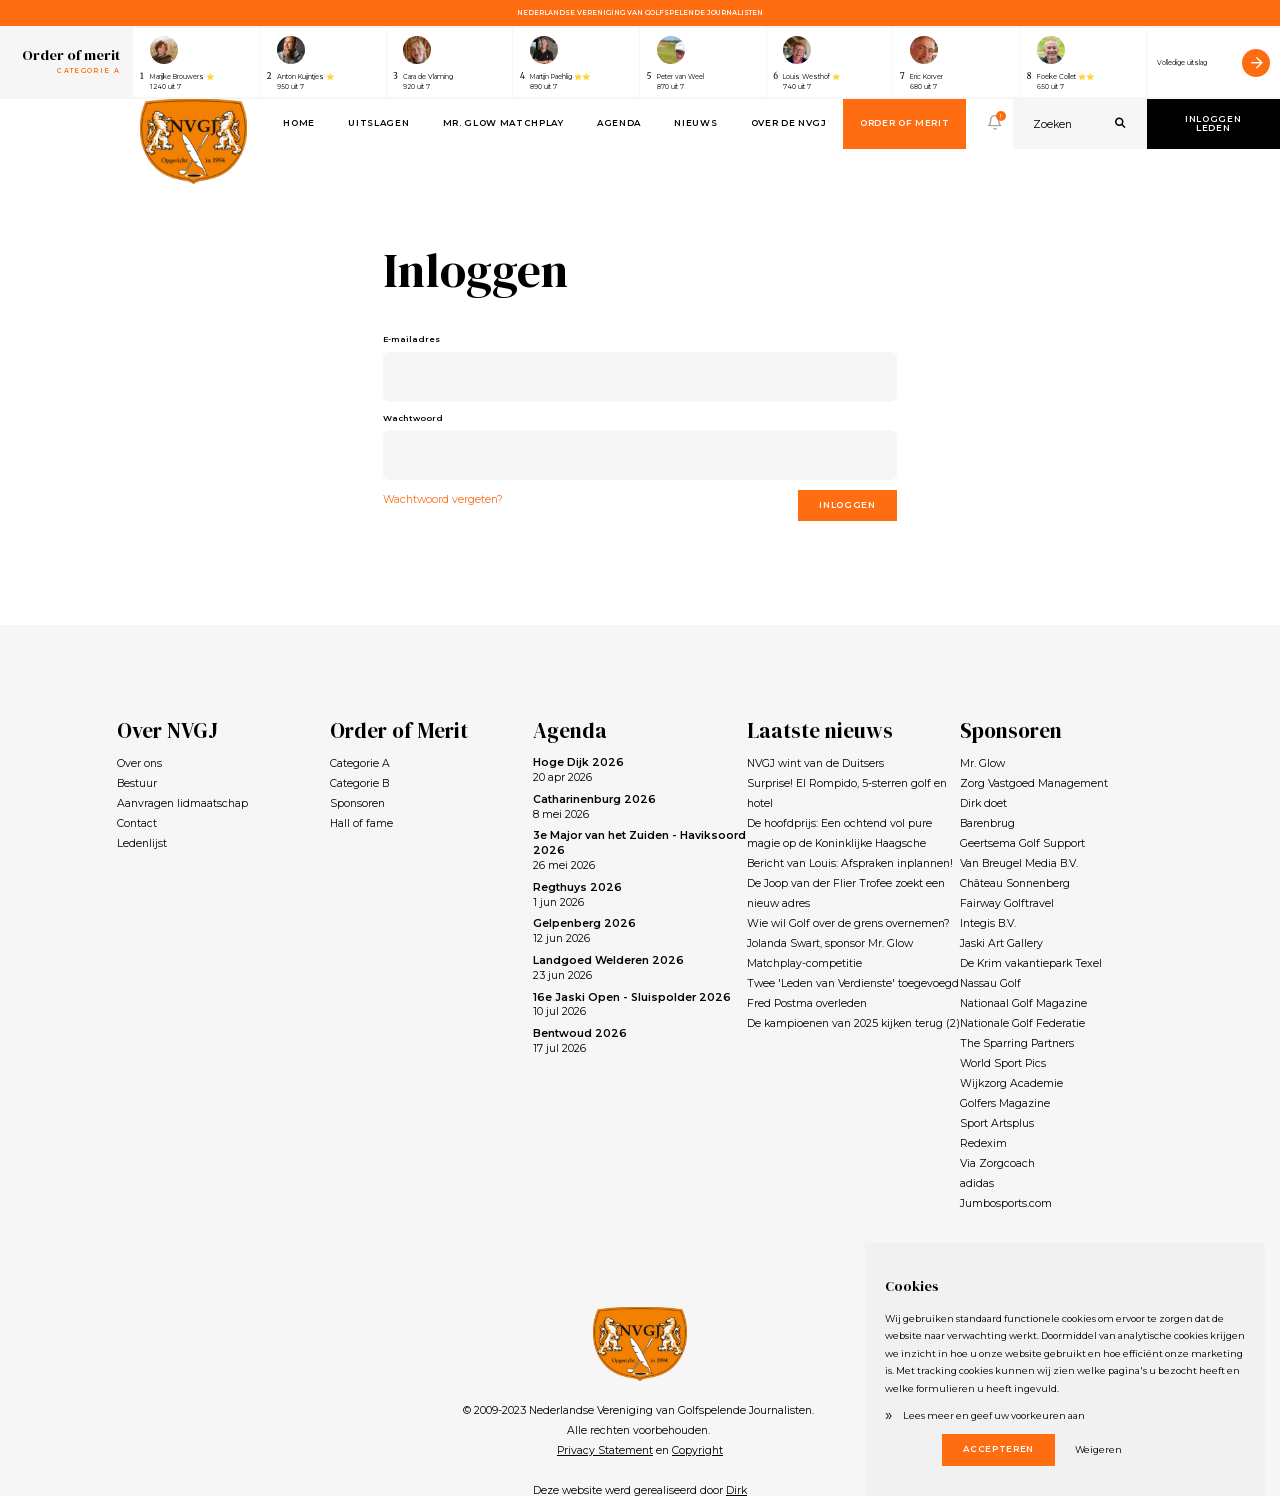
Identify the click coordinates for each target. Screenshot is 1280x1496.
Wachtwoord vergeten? (443, 499)
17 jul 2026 (580, 1041)
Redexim (983, 1143)
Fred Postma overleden (807, 1003)
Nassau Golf (990, 983)
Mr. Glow (982, 763)
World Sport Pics (1003, 1063)
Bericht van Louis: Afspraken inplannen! (850, 863)
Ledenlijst (142, 843)
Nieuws (695, 123)
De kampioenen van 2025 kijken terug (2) (853, 1023)
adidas (977, 1183)
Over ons (139, 763)
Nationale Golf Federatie (1022, 1023)
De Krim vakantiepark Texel (1031, 963)
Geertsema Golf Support (1022, 843)
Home (299, 123)
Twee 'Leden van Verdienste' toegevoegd (853, 983)
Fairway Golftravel (1007, 903)
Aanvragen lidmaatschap (182, 803)
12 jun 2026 (584, 931)
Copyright (697, 1450)
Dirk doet (983, 803)
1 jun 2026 (577, 895)
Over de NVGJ (789, 123)
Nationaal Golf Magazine (1023, 1003)
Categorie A (360, 763)
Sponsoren (357, 803)
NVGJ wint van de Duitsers (815, 763)
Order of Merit (904, 123)
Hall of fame (361, 823)
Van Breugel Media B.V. (1019, 863)
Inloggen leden (1213, 124)
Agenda (619, 123)
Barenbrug (987, 823)
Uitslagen (378, 123)
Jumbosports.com (1006, 1203)
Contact (137, 823)
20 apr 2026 (578, 770)
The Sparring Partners (1017, 1043)
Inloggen (847, 505)
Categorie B (359, 783)
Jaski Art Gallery (1001, 943)
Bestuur (137, 783)
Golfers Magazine (1005, 1103)
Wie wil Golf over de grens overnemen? (848, 923)
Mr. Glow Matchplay (503, 123)
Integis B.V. (988, 923)
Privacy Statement (605, 1450)
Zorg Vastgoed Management (1034, 783)
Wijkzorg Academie (1011, 1083)
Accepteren (998, 1449)
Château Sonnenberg (1015, 883)
